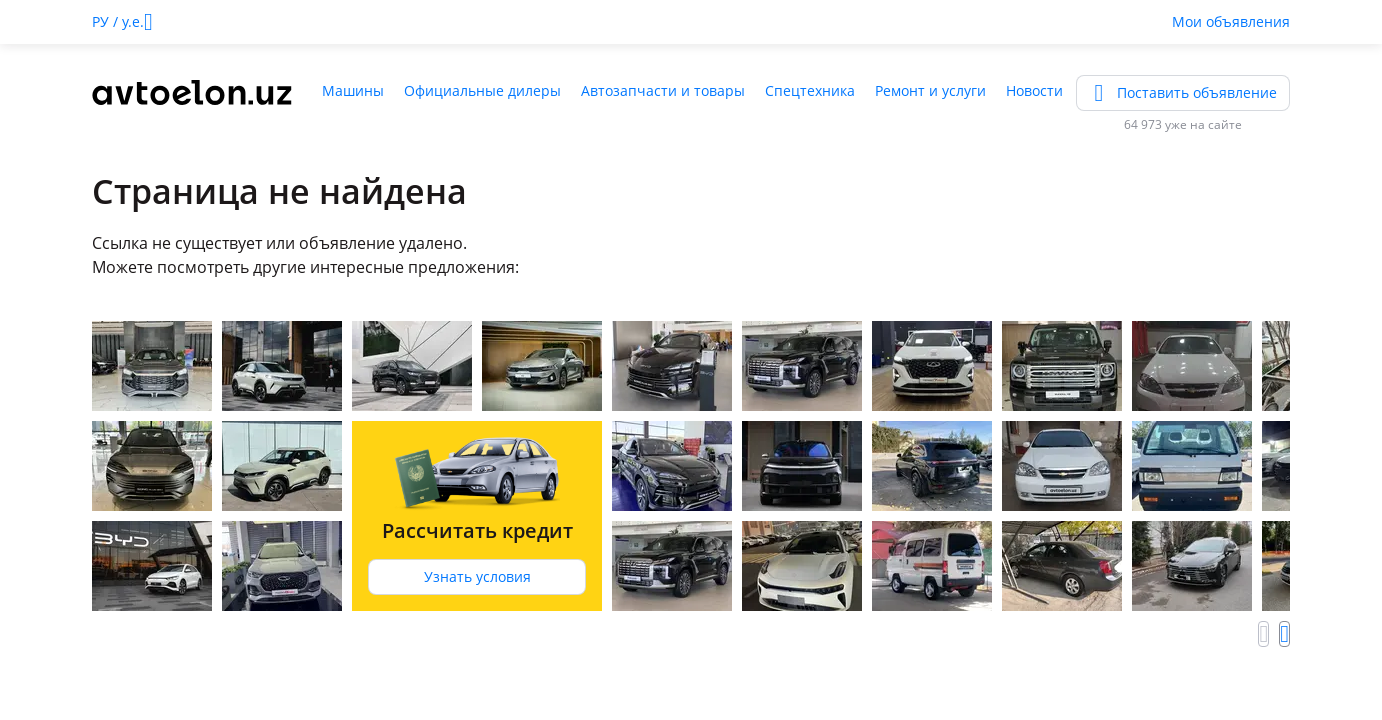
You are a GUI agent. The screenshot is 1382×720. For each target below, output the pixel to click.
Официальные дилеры (482, 90)
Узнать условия (477, 576)
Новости (1034, 90)
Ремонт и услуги (930, 90)
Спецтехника (810, 90)
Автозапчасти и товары (663, 90)
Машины (353, 90)
